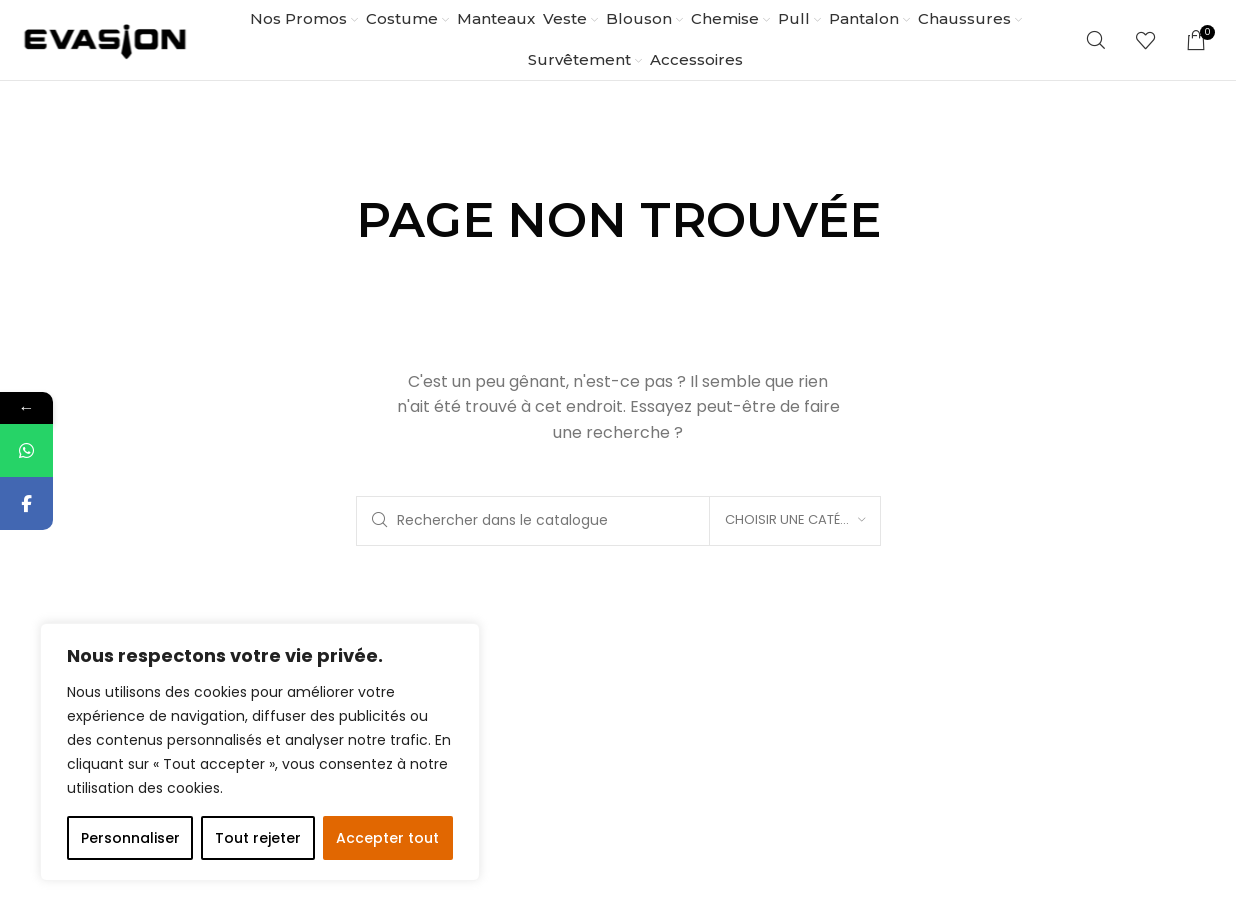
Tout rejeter (258, 838)
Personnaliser (130, 838)
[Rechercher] (1096, 40)
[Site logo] (105, 38)
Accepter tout (387, 838)
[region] (260, 752)
